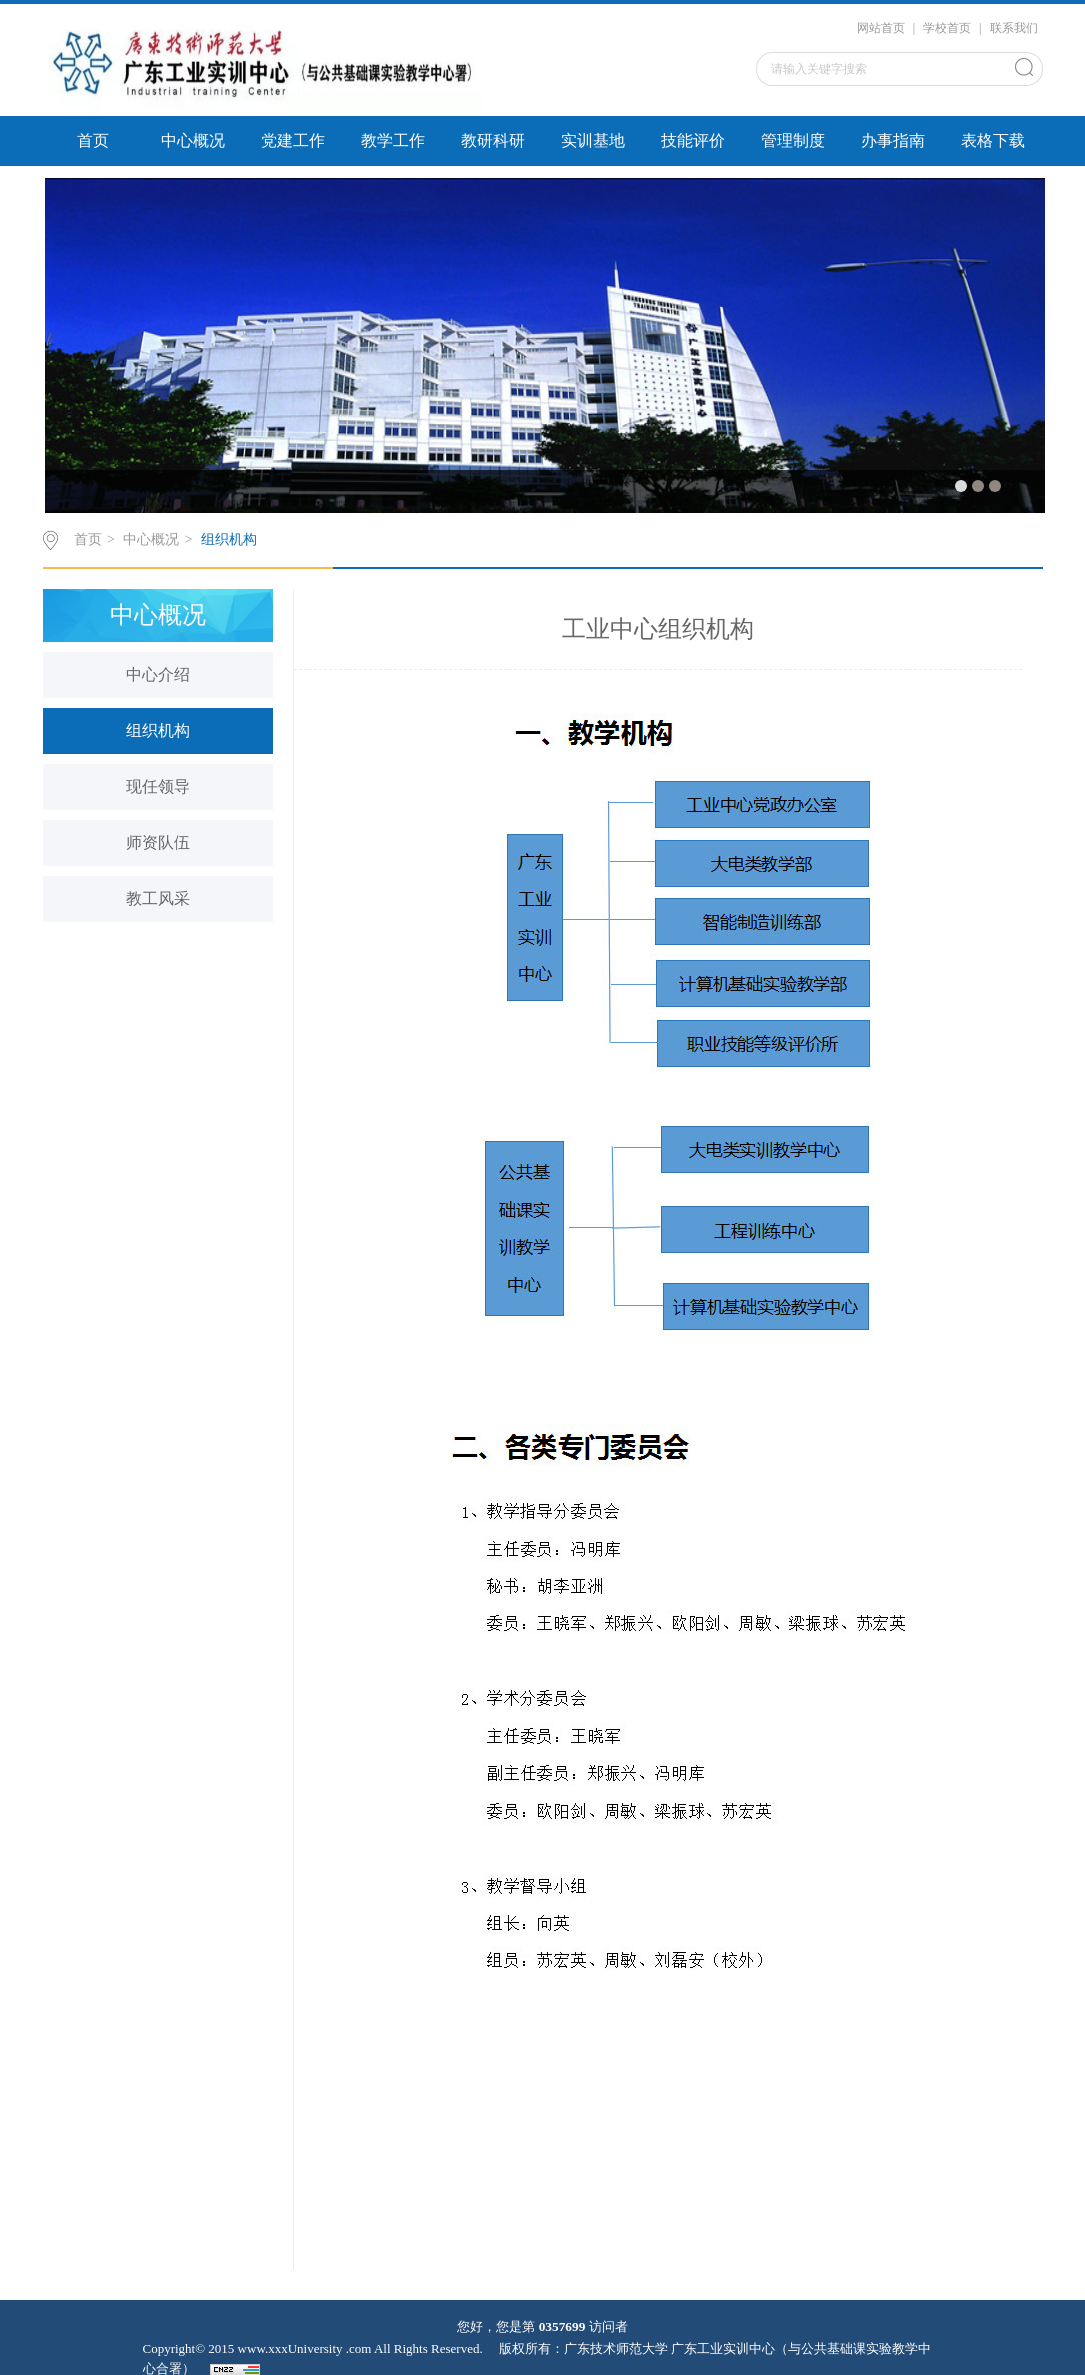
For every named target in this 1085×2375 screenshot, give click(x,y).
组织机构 (229, 539)
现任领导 (158, 786)
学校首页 (947, 28)
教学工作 (393, 140)
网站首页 (881, 28)
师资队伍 (158, 842)
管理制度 (793, 140)
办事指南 (893, 140)
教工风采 (158, 898)
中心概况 (193, 140)
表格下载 (993, 140)
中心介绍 (158, 674)
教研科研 (493, 140)
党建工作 (293, 140)
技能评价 (693, 140)
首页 (93, 140)
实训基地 (593, 140)
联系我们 (1014, 28)
